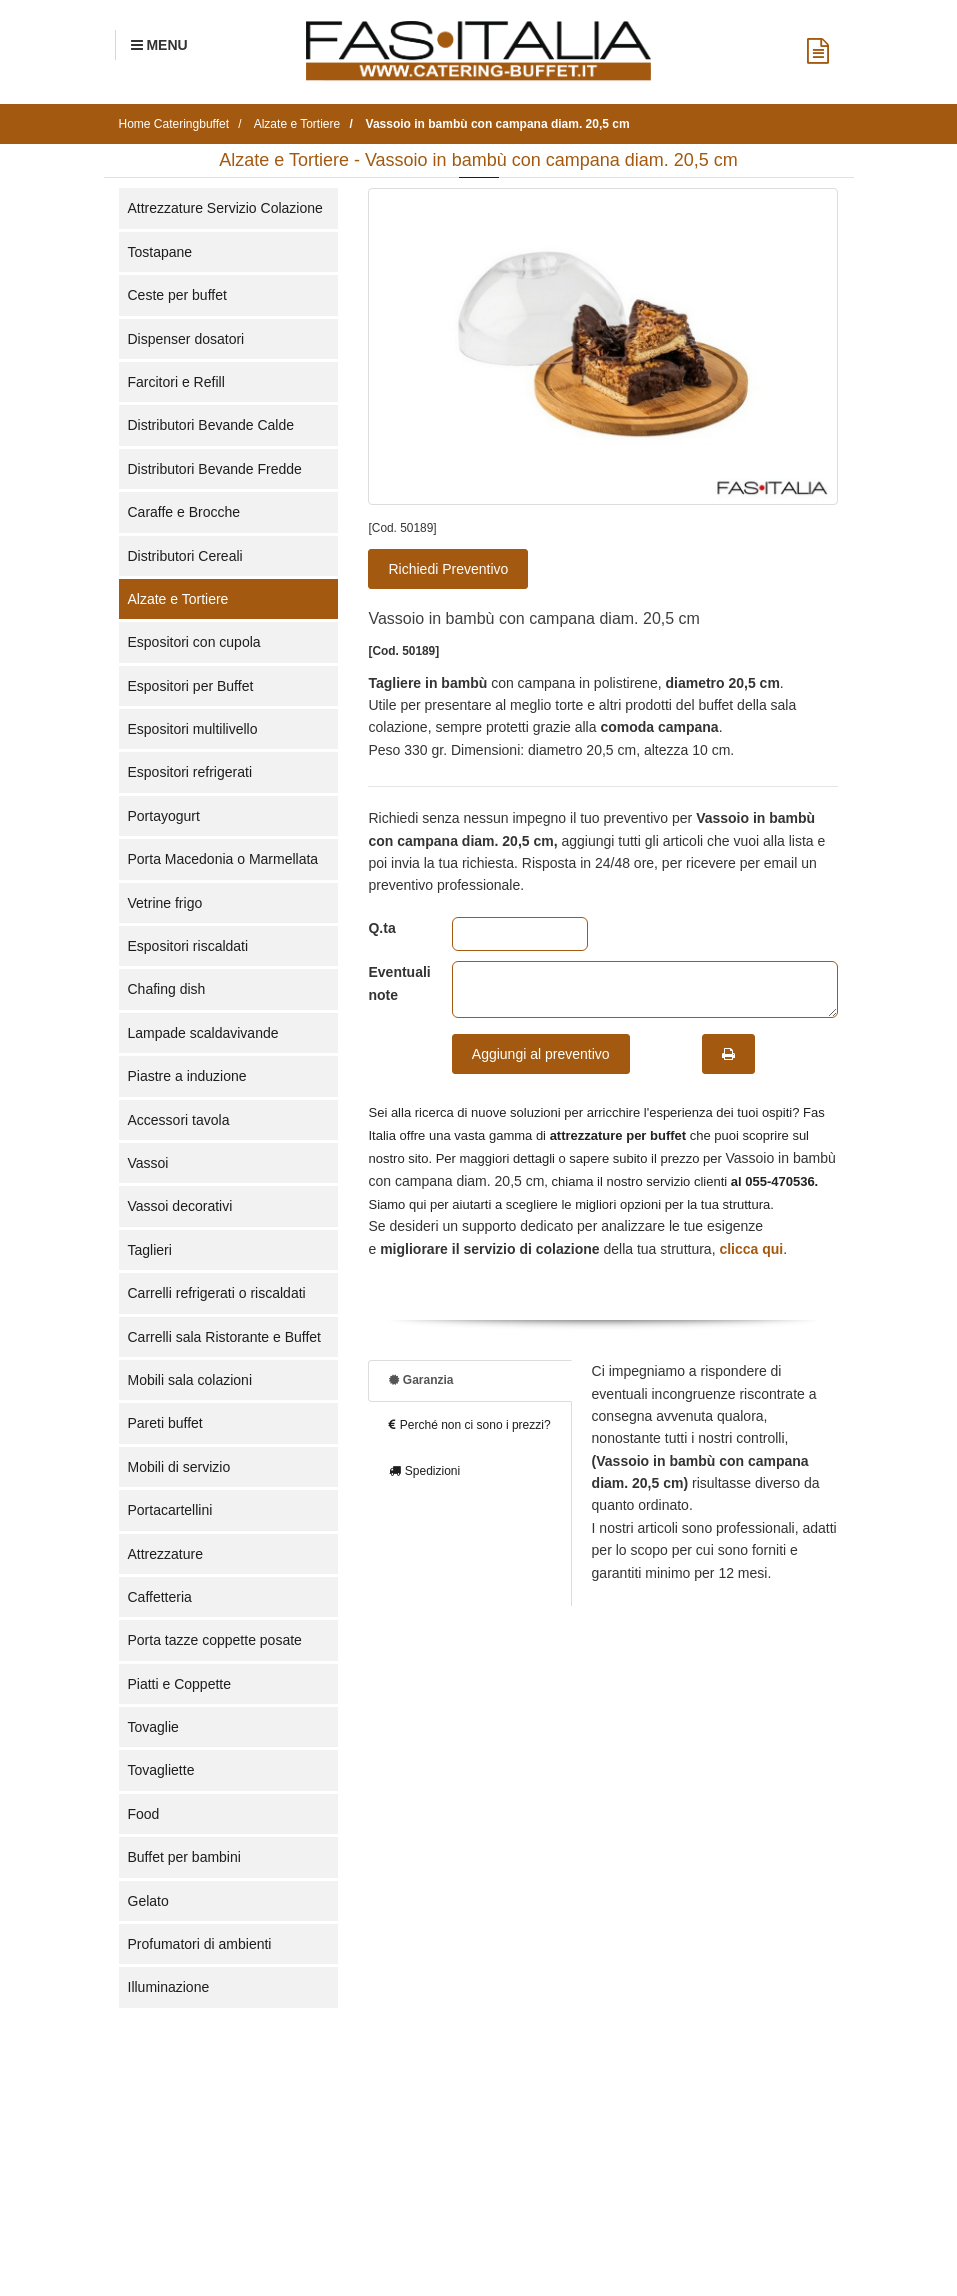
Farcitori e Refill (176, 382)
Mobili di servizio (179, 1467)
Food (144, 1814)
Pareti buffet (165, 1423)
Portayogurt (164, 816)
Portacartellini (170, 1510)
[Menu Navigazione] (159, 45)
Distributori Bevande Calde (211, 425)
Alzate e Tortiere (178, 599)
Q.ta (381, 928)
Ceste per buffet (177, 295)
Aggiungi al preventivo (541, 1054)
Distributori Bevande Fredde (215, 469)
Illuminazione (169, 1987)
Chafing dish (167, 989)
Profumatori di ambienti (200, 1944)
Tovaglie (153, 1727)
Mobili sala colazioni (190, 1380)
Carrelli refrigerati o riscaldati (217, 1293)
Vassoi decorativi (180, 1206)
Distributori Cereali (185, 556)
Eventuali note (394, 983)
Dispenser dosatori (186, 339)
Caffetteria (160, 1597)
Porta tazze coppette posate (215, 1640)
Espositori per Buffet (191, 686)
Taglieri (150, 1250)
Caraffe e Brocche (184, 512)
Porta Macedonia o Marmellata (223, 859)
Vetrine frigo (165, 903)
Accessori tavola (179, 1120)
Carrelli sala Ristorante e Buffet (225, 1337)
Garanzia (421, 1380)
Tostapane (160, 252)
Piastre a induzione (187, 1076)
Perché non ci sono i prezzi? (469, 1425)
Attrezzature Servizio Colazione (225, 208)
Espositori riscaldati (188, 946)
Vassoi (148, 1163)
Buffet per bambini (184, 1857)
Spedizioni (424, 1471)
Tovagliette (161, 1770)
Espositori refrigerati (190, 772)
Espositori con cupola (194, 642)
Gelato (148, 1901)
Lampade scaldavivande (203, 1033)
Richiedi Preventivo (448, 569)
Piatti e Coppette (180, 1684)
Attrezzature (165, 1554)
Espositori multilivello (193, 729)
